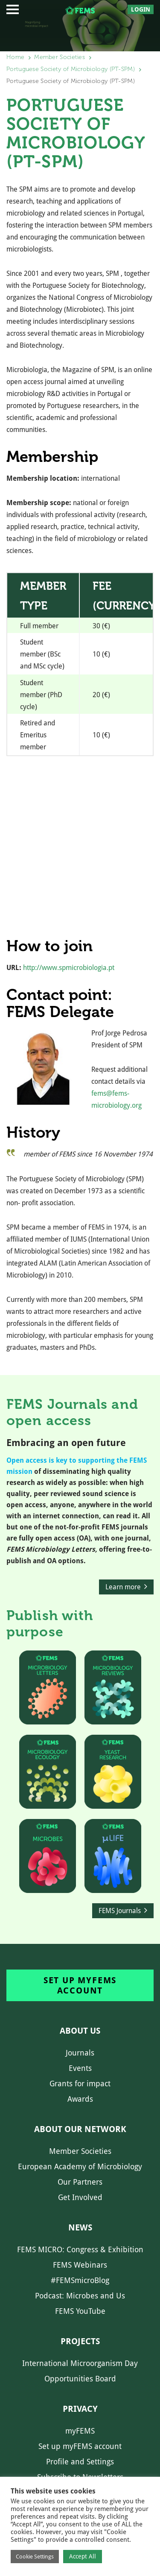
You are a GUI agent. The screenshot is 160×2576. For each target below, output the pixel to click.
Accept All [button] (82, 2556)
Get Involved (80, 2197)
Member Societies (59, 57)
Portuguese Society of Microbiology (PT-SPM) (70, 69)
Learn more (123, 1587)
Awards (80, 2098)
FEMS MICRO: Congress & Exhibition (80, 2249)
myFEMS (80, 2430)
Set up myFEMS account (80, 1985)
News (80, 2227)
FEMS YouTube (80, 2311)
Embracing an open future (66, 1442)
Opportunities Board (80, 2378)
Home (15, 57)
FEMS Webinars (80, 2264)
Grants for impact (80, 2083)
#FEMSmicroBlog (80, 2280)
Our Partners (80, 2181)
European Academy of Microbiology (80, 2166)
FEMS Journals (120, 1911)
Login (140, 9)
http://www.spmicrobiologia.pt (68, 968)
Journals (80, 2052)
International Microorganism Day (80, 2363)
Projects (80, 2341)
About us (80, 2031)
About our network (80, 2129)
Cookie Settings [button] (35, 2556)
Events (80, 2068)
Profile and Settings (80, 2461)
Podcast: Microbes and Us (80, 2295)
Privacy (80, 2409)
